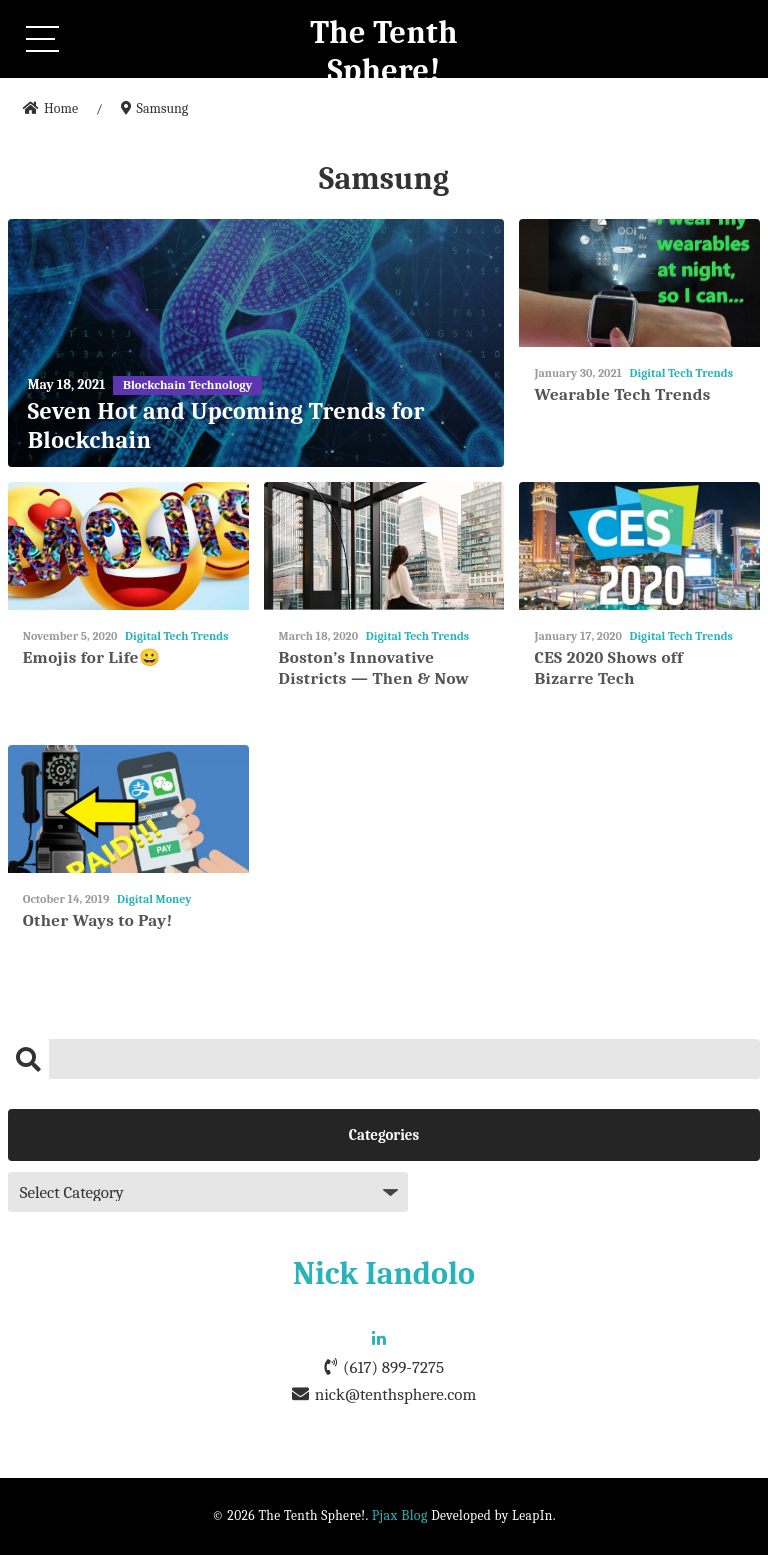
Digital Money (154, 899)
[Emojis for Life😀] (128, 546)
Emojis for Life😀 (92, 657)
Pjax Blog (400, 1515)
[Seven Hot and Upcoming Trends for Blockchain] (256, 343)
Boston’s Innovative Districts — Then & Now (374, 667)
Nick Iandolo (384, 1273)
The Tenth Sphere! (384, 51)
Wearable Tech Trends (622, 394)
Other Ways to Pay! (98, 920)
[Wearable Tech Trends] (639, 283)
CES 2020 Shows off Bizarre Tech (608, 667)
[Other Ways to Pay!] (128, 809)
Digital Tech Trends (681, 373)
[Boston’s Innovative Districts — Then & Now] (384, 546)
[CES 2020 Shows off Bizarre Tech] (639, 546)
